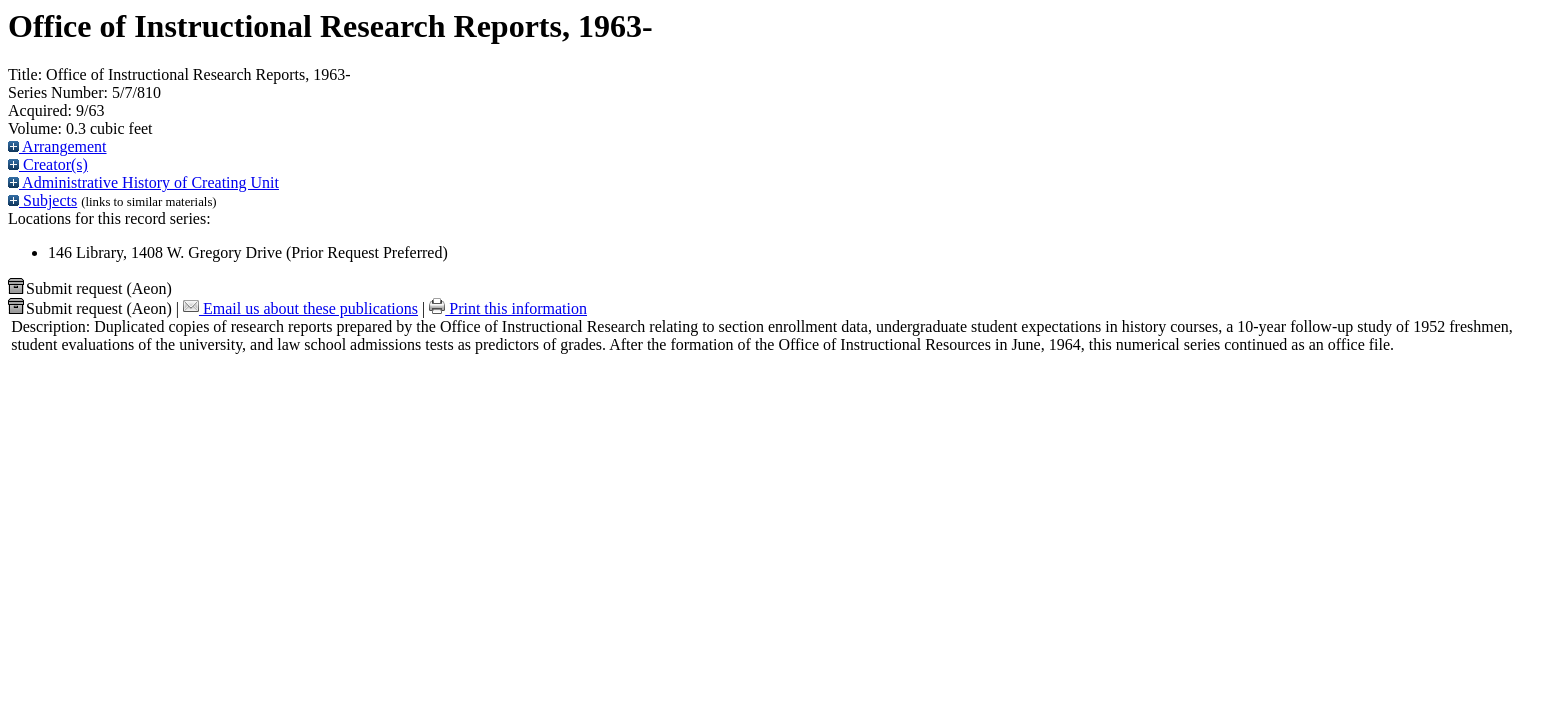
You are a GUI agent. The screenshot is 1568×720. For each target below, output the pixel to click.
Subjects (42, 200)
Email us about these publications (300, 308)
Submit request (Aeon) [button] (90, 288)
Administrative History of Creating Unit (143, 182)
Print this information (508, 308)
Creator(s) (48, 164)
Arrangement (57, 146)
